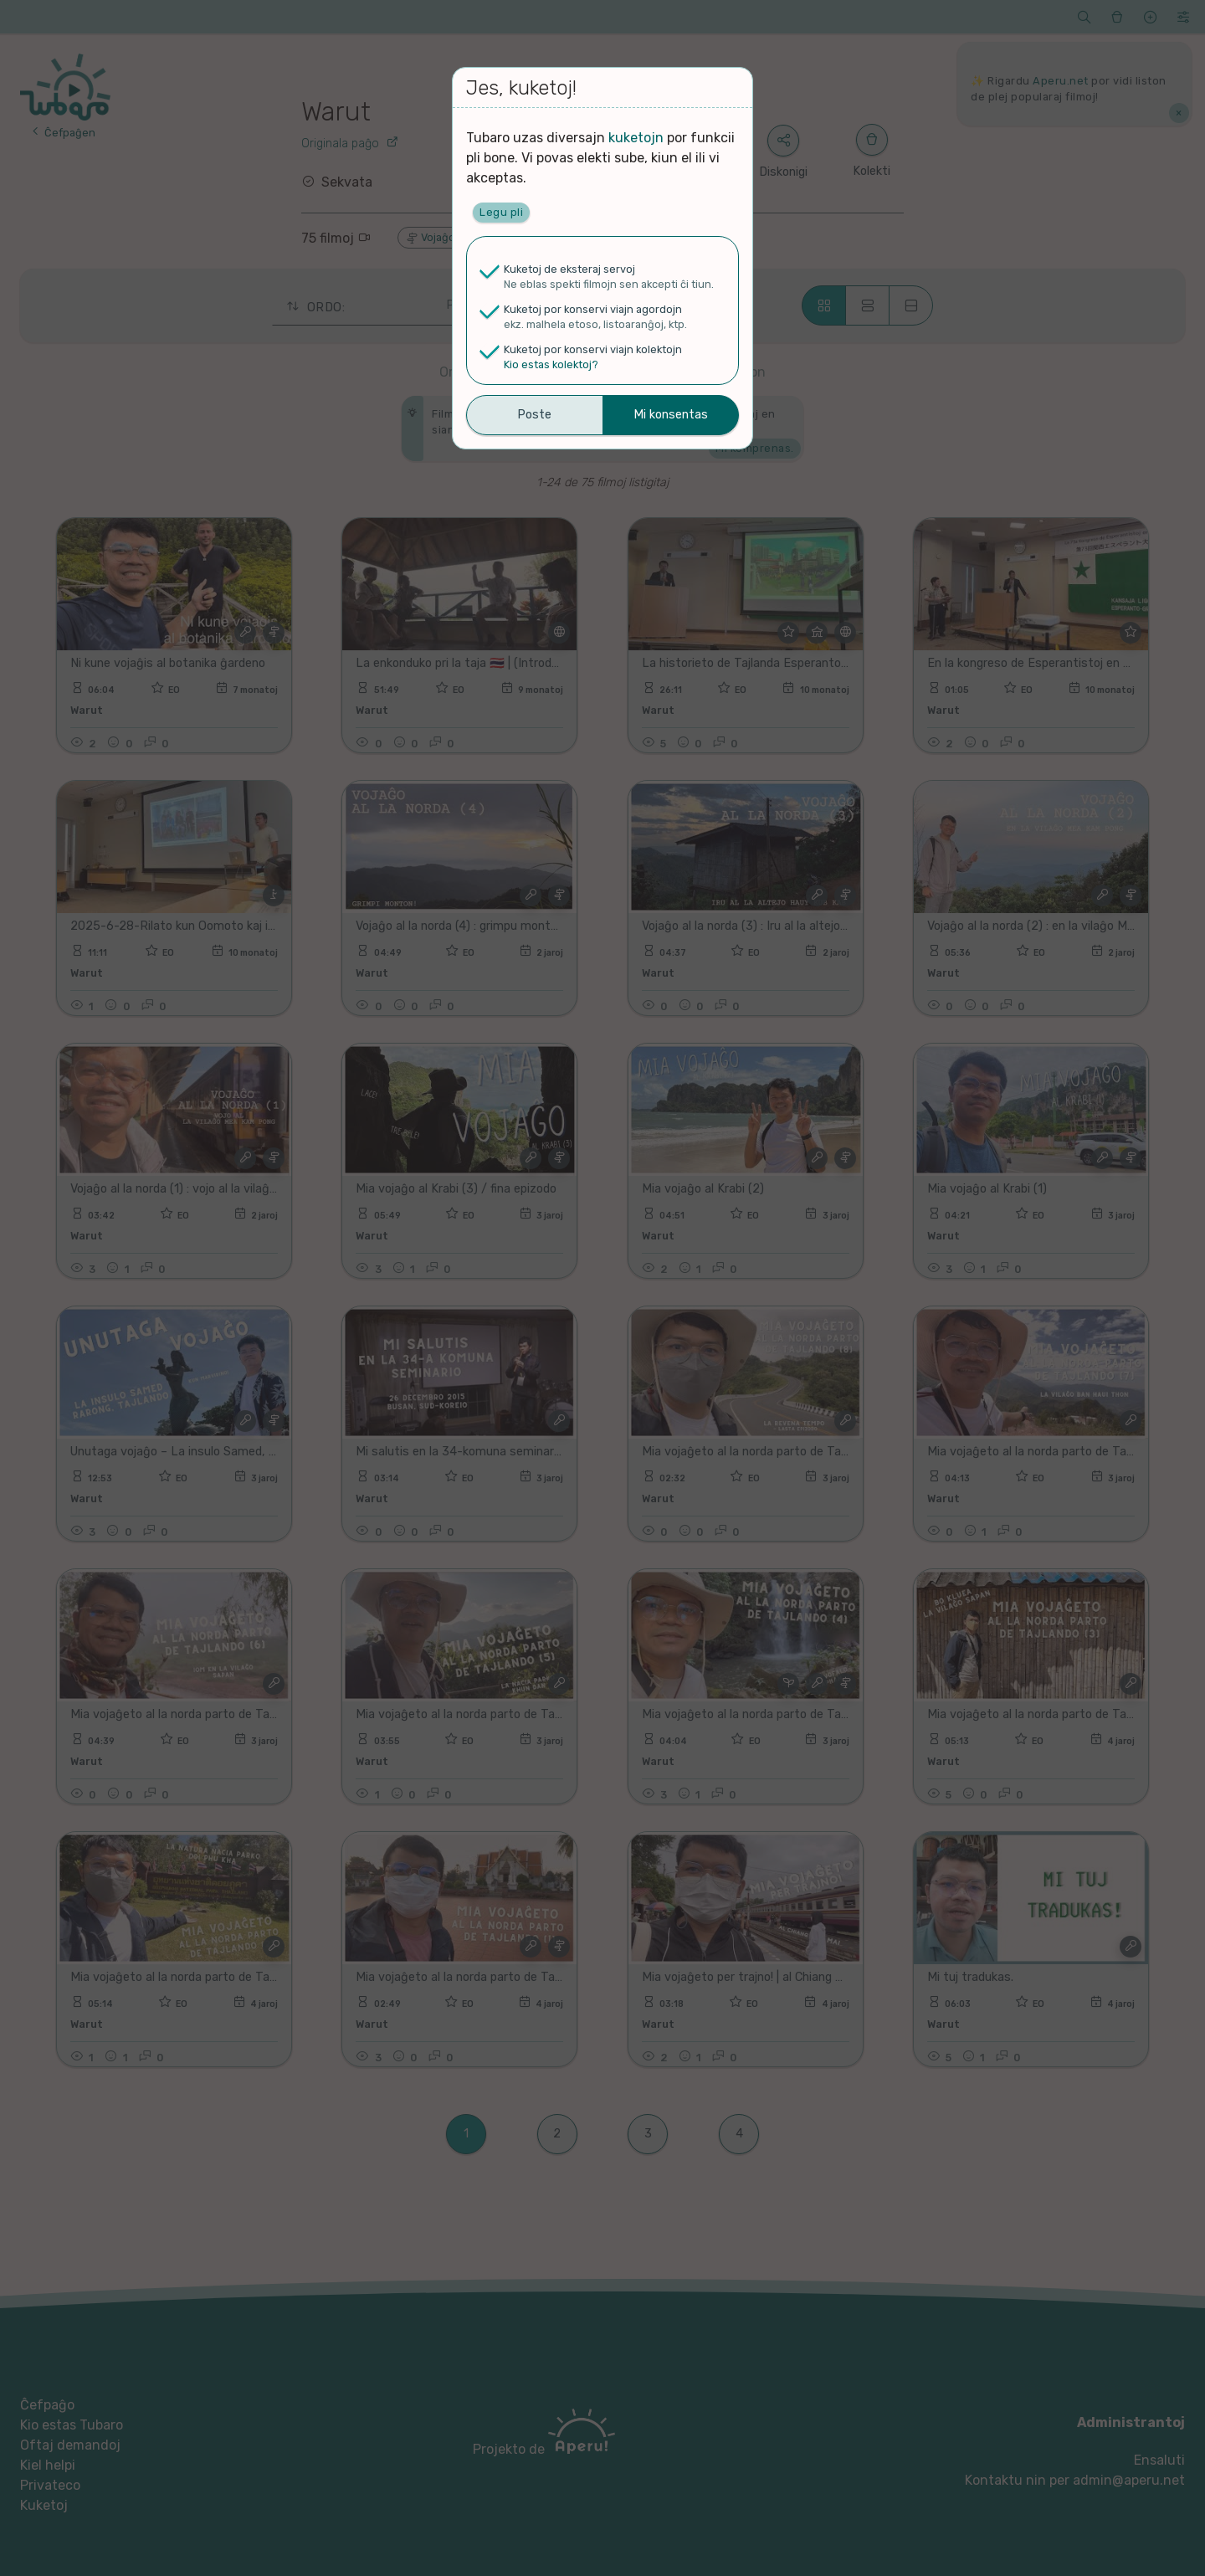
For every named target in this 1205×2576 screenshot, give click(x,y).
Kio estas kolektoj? (551, 364)
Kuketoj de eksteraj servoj (569, 269)
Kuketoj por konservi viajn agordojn (593, 309)
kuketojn (636, 138)
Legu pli (501, 212)
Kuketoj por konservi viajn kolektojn (593, 349)
